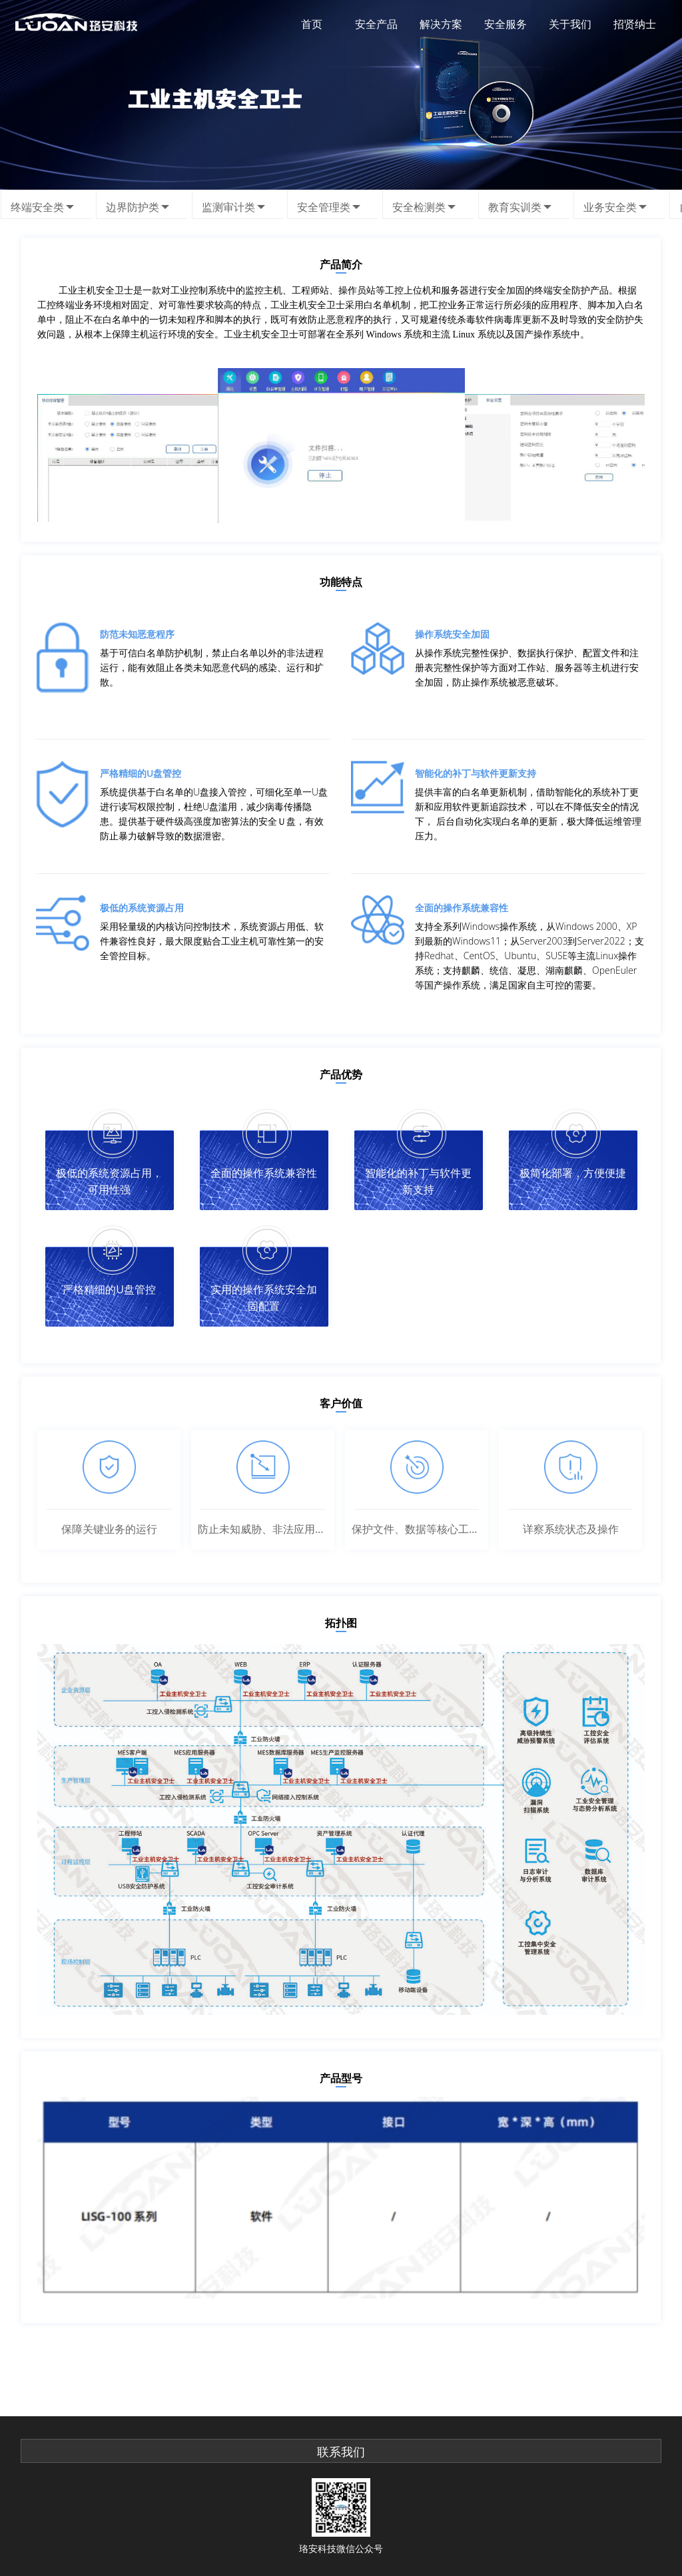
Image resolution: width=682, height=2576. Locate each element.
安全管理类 (323, 206)
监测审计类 (228, 206)
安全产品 (376, 24)
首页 (311, 24)
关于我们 (570, 24)
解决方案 (441, 24)
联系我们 (341, 2452)
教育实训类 (514, 206)
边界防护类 (132, 206)
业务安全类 (610, 206)
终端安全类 (37, 206)
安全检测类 (419, 206)
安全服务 (505, 24)
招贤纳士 (634, 24)
